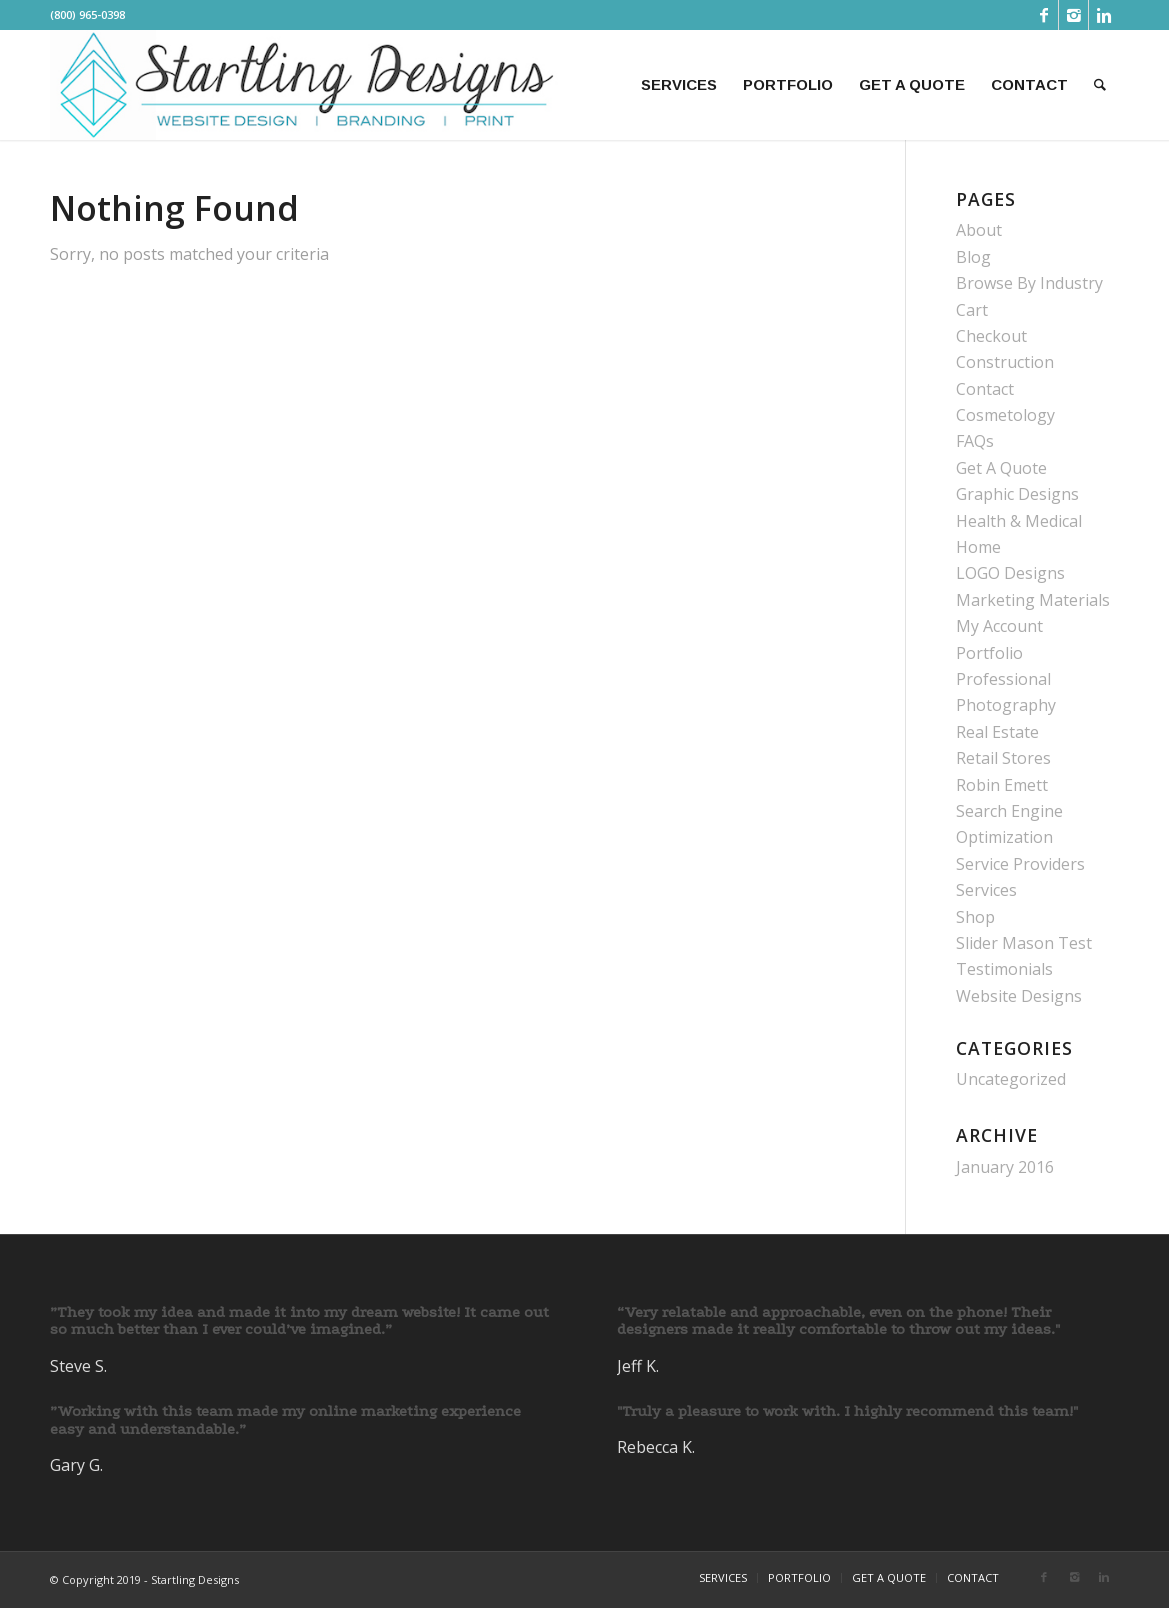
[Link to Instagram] (1073, 15)
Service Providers (1020, 864)
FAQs (975, 441)
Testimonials (1004, 969)
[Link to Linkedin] (1104, 15)
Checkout (991, 336)
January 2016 (1005, 1167)
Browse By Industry (1029, 283)
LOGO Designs (1010, 573)
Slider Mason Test (1024, 943)
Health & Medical (1019, 521)
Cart (972, 310)
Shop (975, 917)
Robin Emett (1002, 785)
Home (978, 547)
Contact (985, 389)
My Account (999, 626)
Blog (973, 257)
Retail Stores (1003, 758)
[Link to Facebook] (1043, 15)
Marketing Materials (1033, 600)
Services (986, 890)
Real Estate (997, 732)
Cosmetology (1005, 415)
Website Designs (1019, 996)
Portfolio (989, 653)
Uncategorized (1011, 1079)
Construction (1005, 362)
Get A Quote (1001, 468)
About (979, 230)
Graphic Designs (1017, 494)
